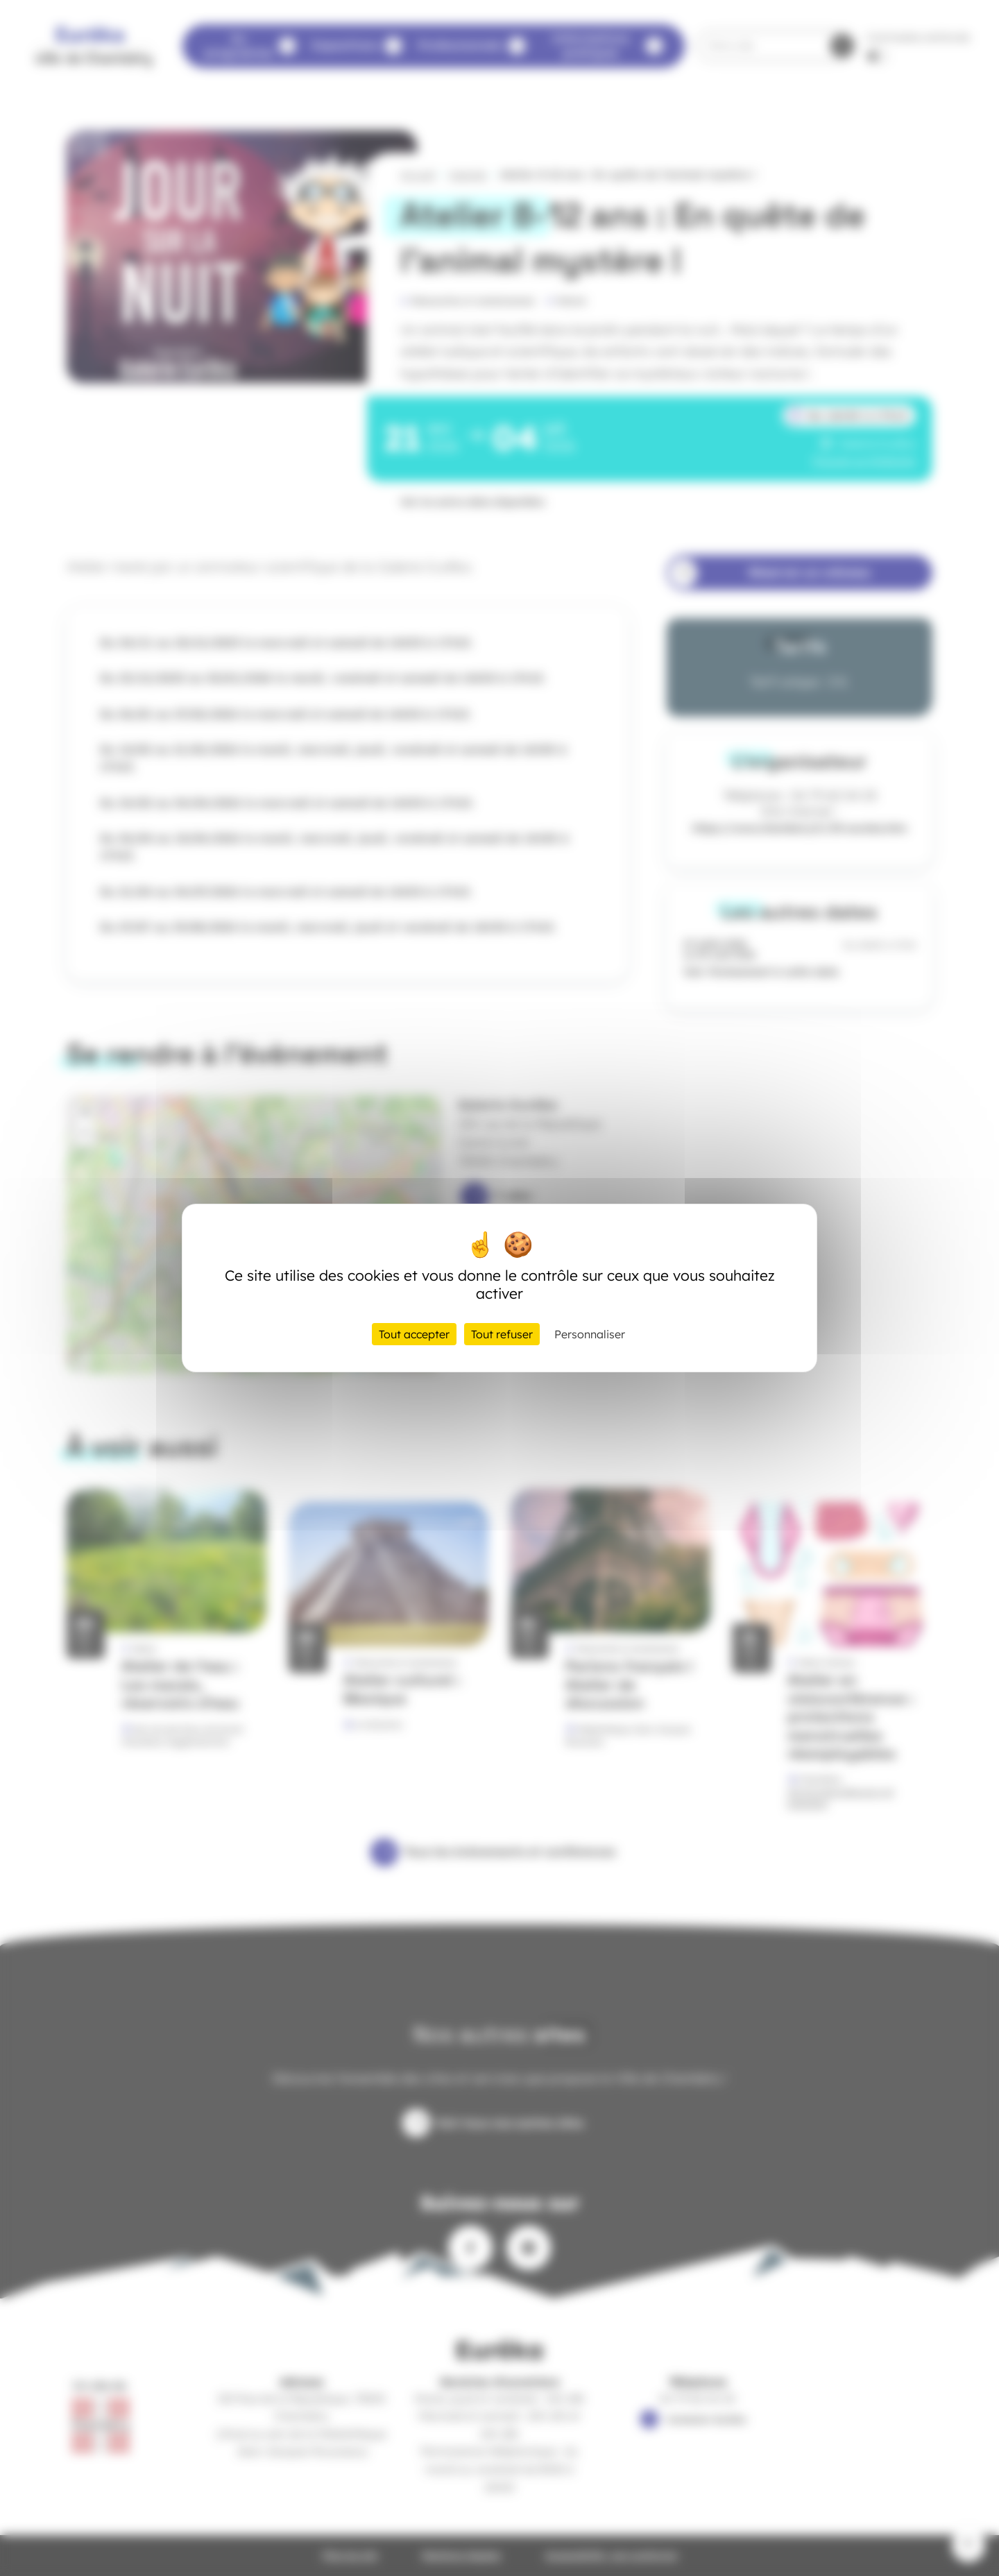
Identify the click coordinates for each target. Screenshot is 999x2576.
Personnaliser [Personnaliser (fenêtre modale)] (589, 1334)
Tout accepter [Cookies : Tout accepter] (414, 1334)
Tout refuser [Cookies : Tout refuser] (502, 1334)
